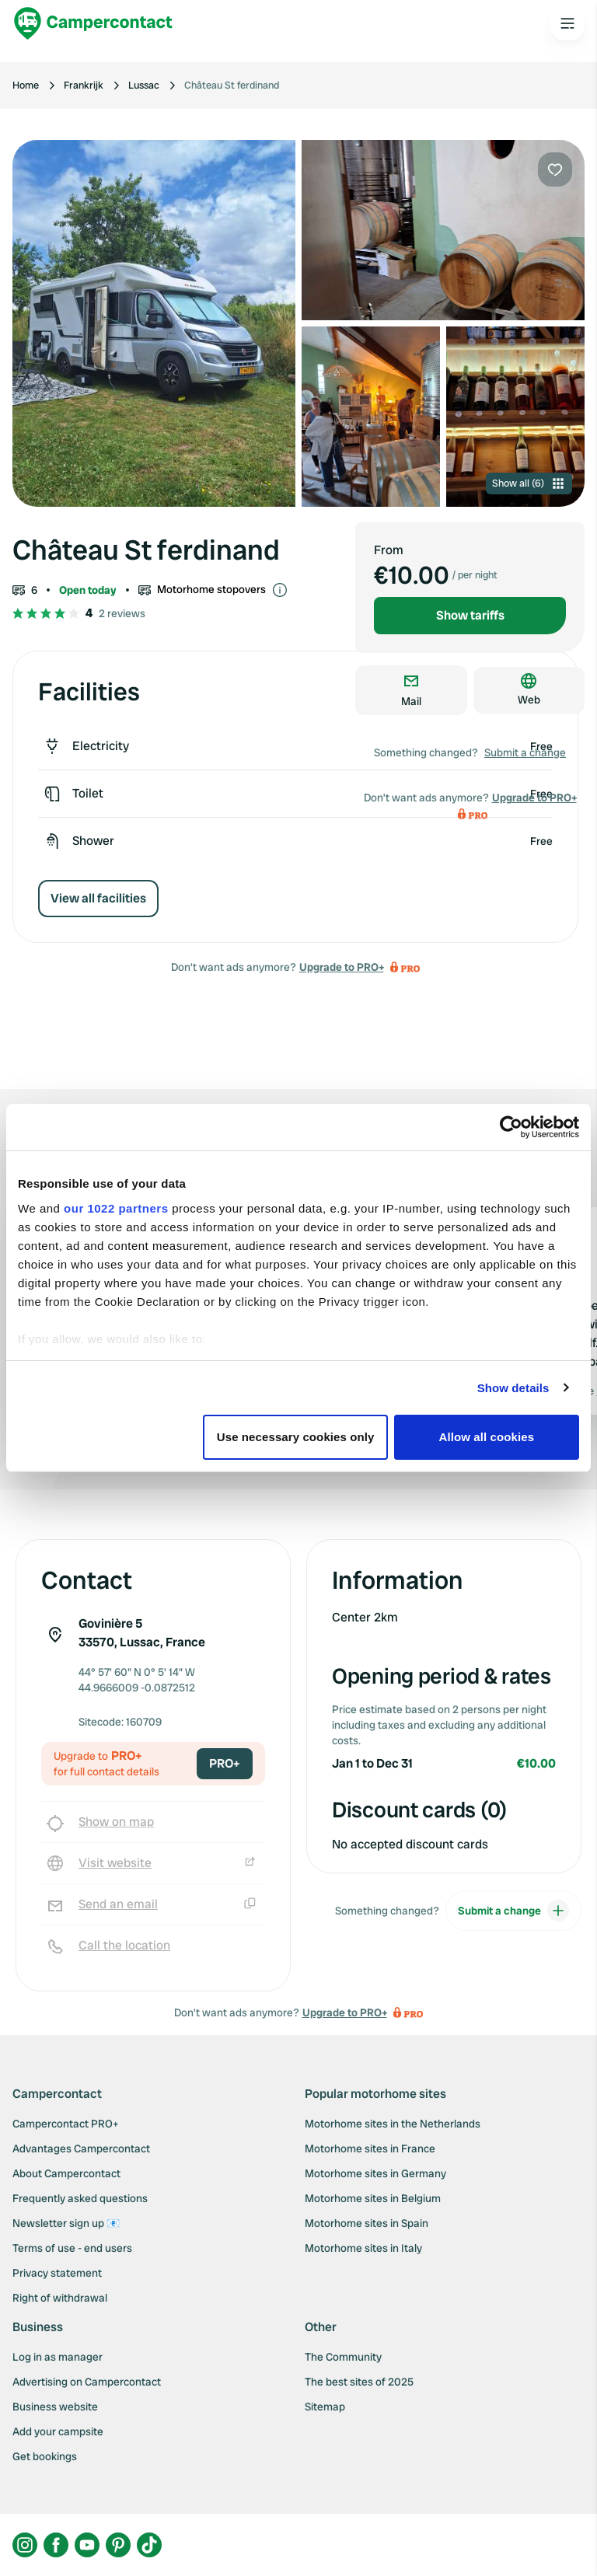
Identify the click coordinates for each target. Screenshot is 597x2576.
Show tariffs (470, 615)
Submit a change (525, 752)
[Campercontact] (93, 23)
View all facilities (98, 898)
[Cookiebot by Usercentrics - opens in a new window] (511, 1127)
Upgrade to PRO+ (341, 967)
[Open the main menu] (567, 23)
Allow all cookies (487, 1436)
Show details (513, 1387)
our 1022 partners (116, 1208)
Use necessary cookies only (296, 1436)
